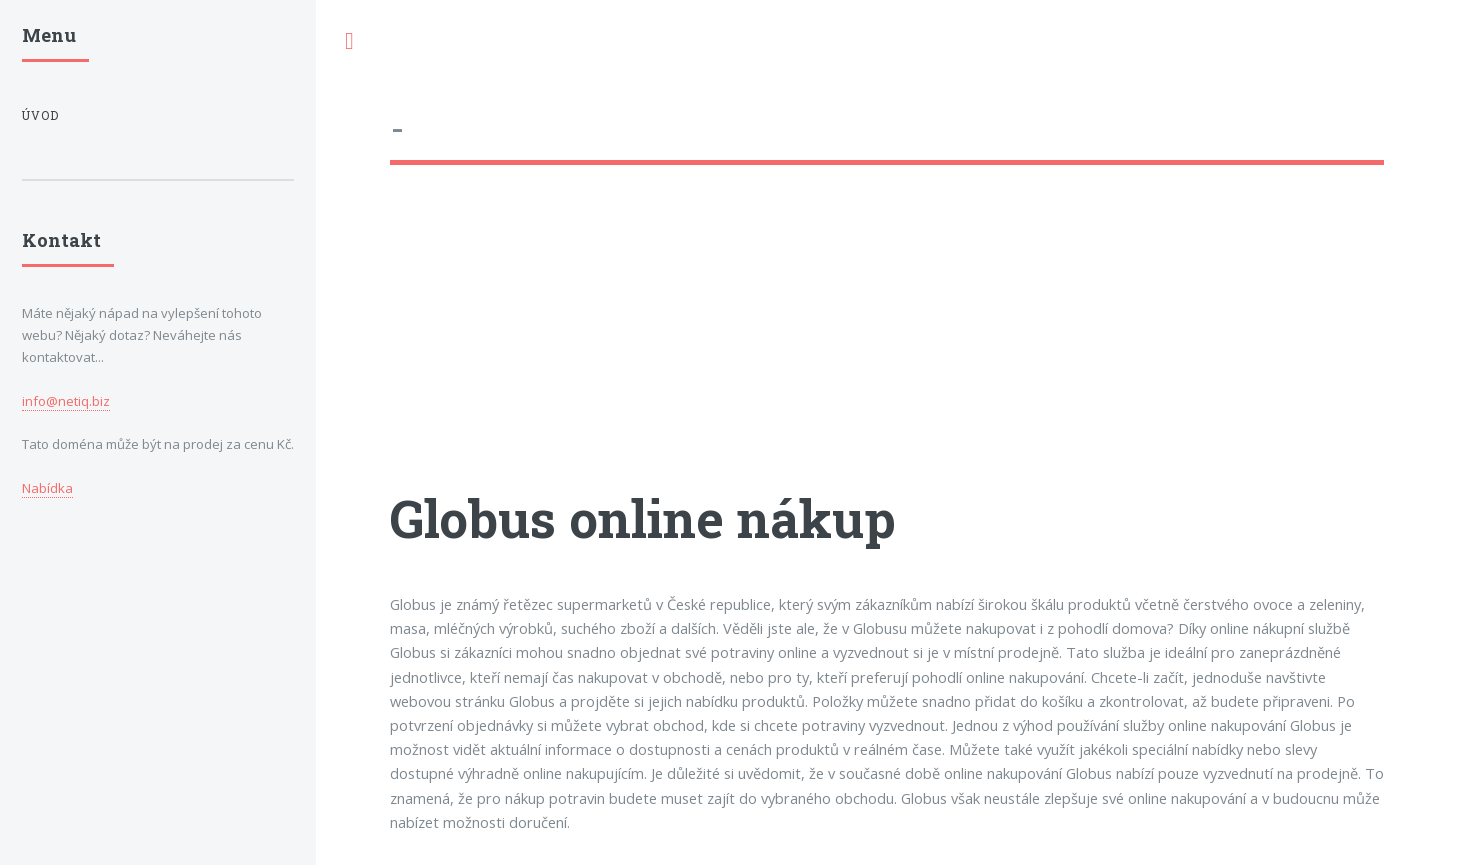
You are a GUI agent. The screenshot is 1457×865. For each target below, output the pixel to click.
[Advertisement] (887, 345)
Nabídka (47, 488)
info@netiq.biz (66, 401)
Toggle (349, 41)
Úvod (40, 115)
